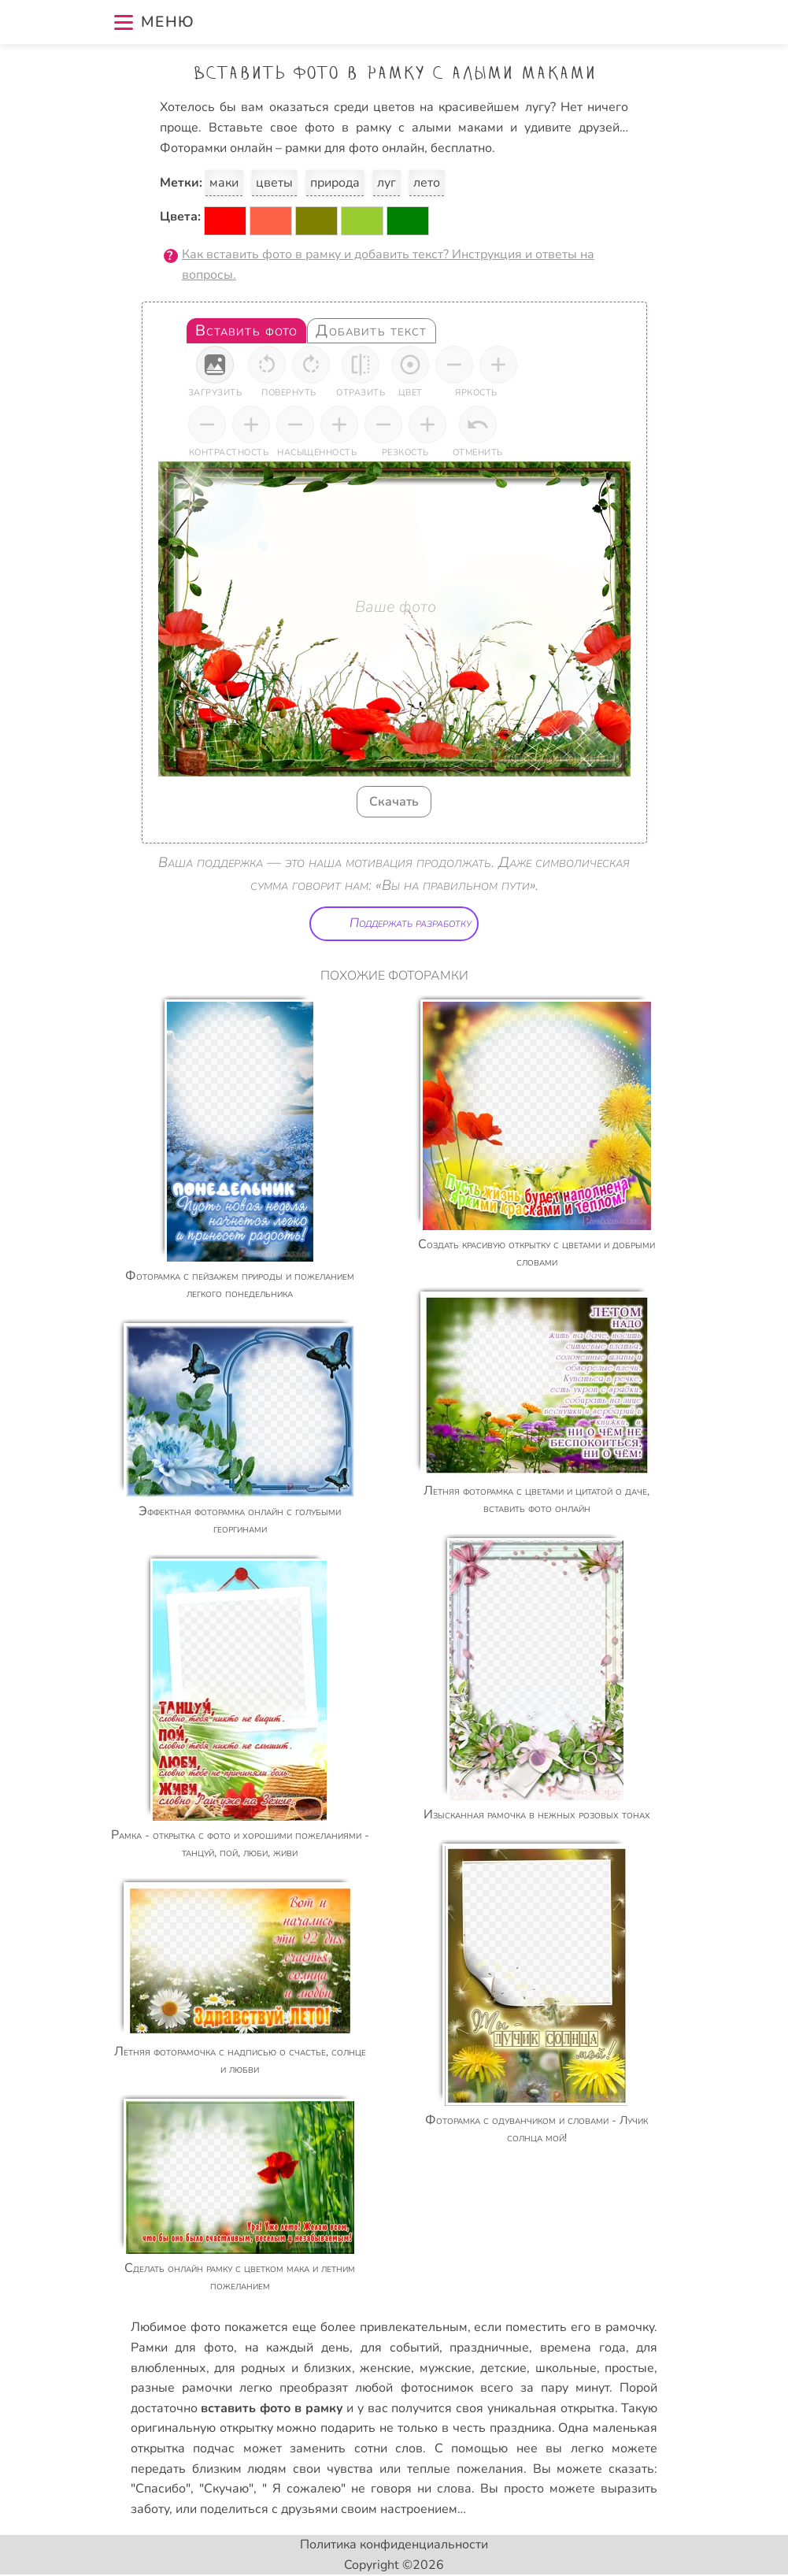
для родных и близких (282, 2368)
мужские (446, 2368)
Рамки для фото (182, 2347)
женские (385, 2368)
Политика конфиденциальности (394, 2544)
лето (426, 182)
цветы (274, 182)
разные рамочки (181, 2387)
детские (503, 2368)
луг (386, 182)
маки (224, 182)
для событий (400, 2347)
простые (629, 2368)
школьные (566, 2368)
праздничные (489, 2347)
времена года (583, 2347)
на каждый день (297, 2347)
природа (335, 182)
